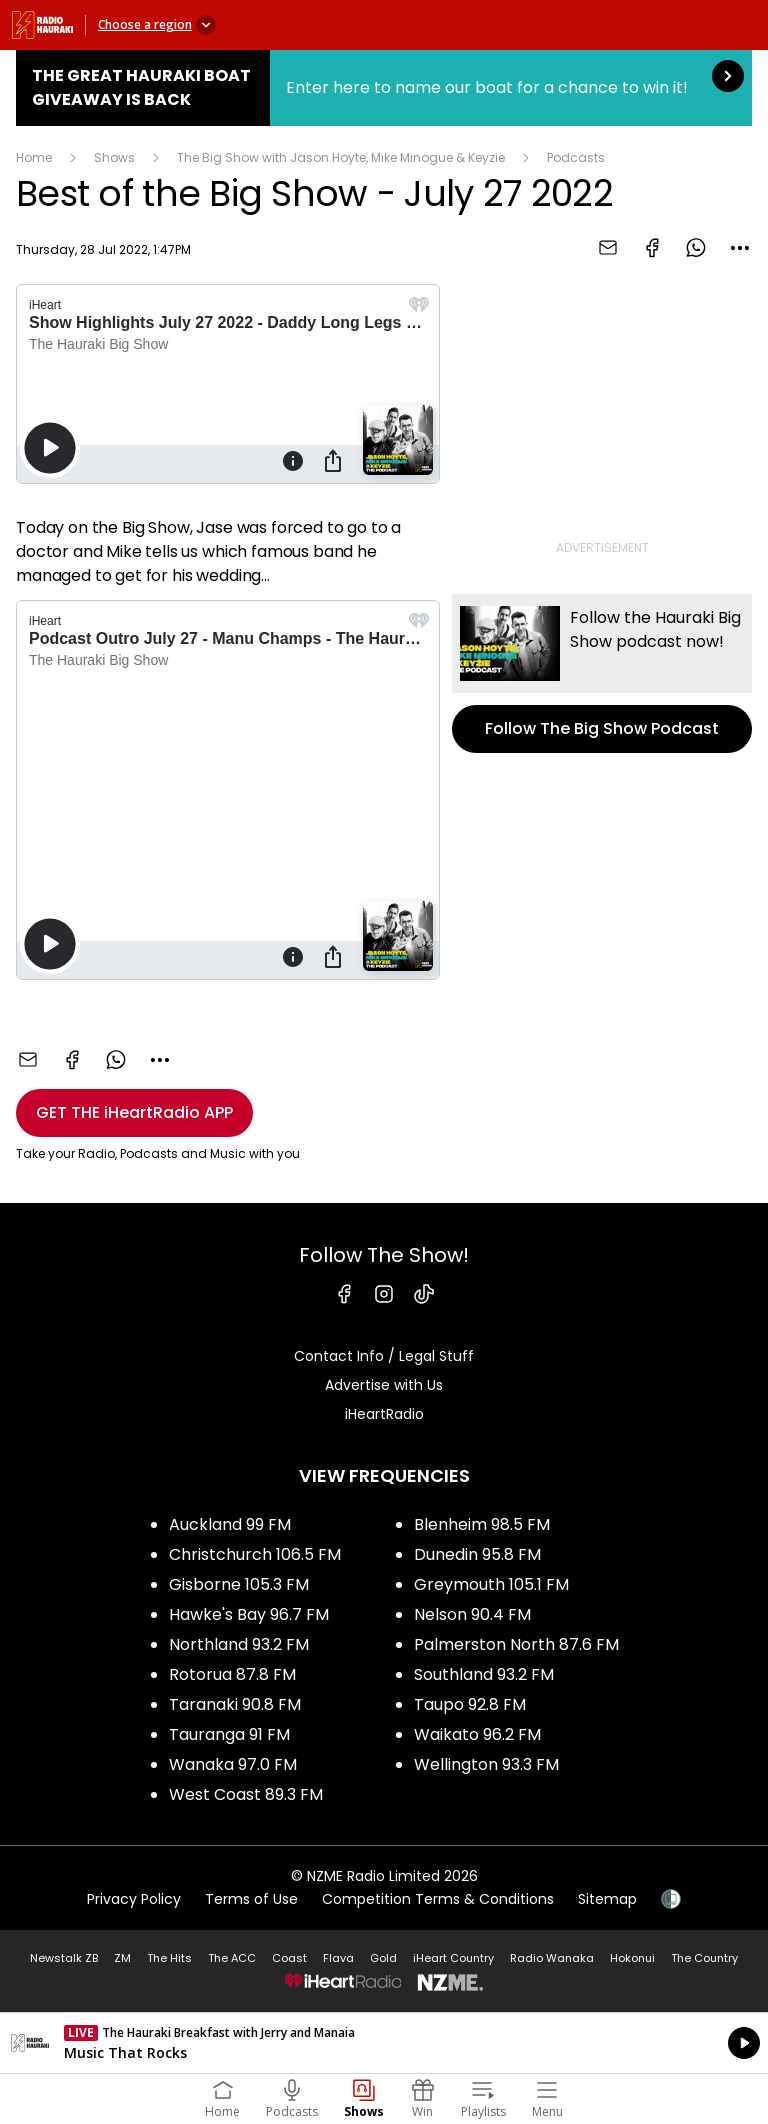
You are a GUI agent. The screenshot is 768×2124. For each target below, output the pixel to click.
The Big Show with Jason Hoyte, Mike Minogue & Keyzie (341, 157)
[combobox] (740, 248)
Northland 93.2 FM (239, 1644)
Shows (114, 157)
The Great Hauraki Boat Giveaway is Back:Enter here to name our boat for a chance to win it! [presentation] (384, 88)
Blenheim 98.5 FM (482, 1524)
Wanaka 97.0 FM (233, 1764)
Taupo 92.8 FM (470, 1704)
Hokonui (632, 1958)
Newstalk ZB (64, 1958)
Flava (338, 1958)
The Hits (169, 1958)
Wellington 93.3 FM (486, 1764)
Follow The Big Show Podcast (602, 673)
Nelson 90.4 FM (472, 1614)
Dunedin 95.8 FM (477, 1554)
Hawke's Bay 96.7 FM (249, 1614)
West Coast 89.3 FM (246, 1794)
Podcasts (576, 157)
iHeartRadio (384, 1414)
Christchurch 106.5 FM (255, 1554)
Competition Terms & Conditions (438, 1899)
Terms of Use (251, 1899)
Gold (383, 1958)
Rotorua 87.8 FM (232, 1674)
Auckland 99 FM (230, 1524)
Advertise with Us (384, 1385)
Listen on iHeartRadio (384, 2043)
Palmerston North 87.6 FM (516, 1644)
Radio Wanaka (552, 1958)
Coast (289, 1958)
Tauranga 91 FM (229, 1734)
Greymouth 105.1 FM (491, 1584)
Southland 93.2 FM (484, 1674)
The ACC (232, 1958)
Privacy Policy (134, 1899)
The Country (704, 1958)
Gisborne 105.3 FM (239, 1584)
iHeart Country (453, 1958)
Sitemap (607, 1899)
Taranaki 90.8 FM (235, 1704)
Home (34, 157)
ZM (122, 1958)
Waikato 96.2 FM (477, 1734)
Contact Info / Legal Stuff (384, 1356)
